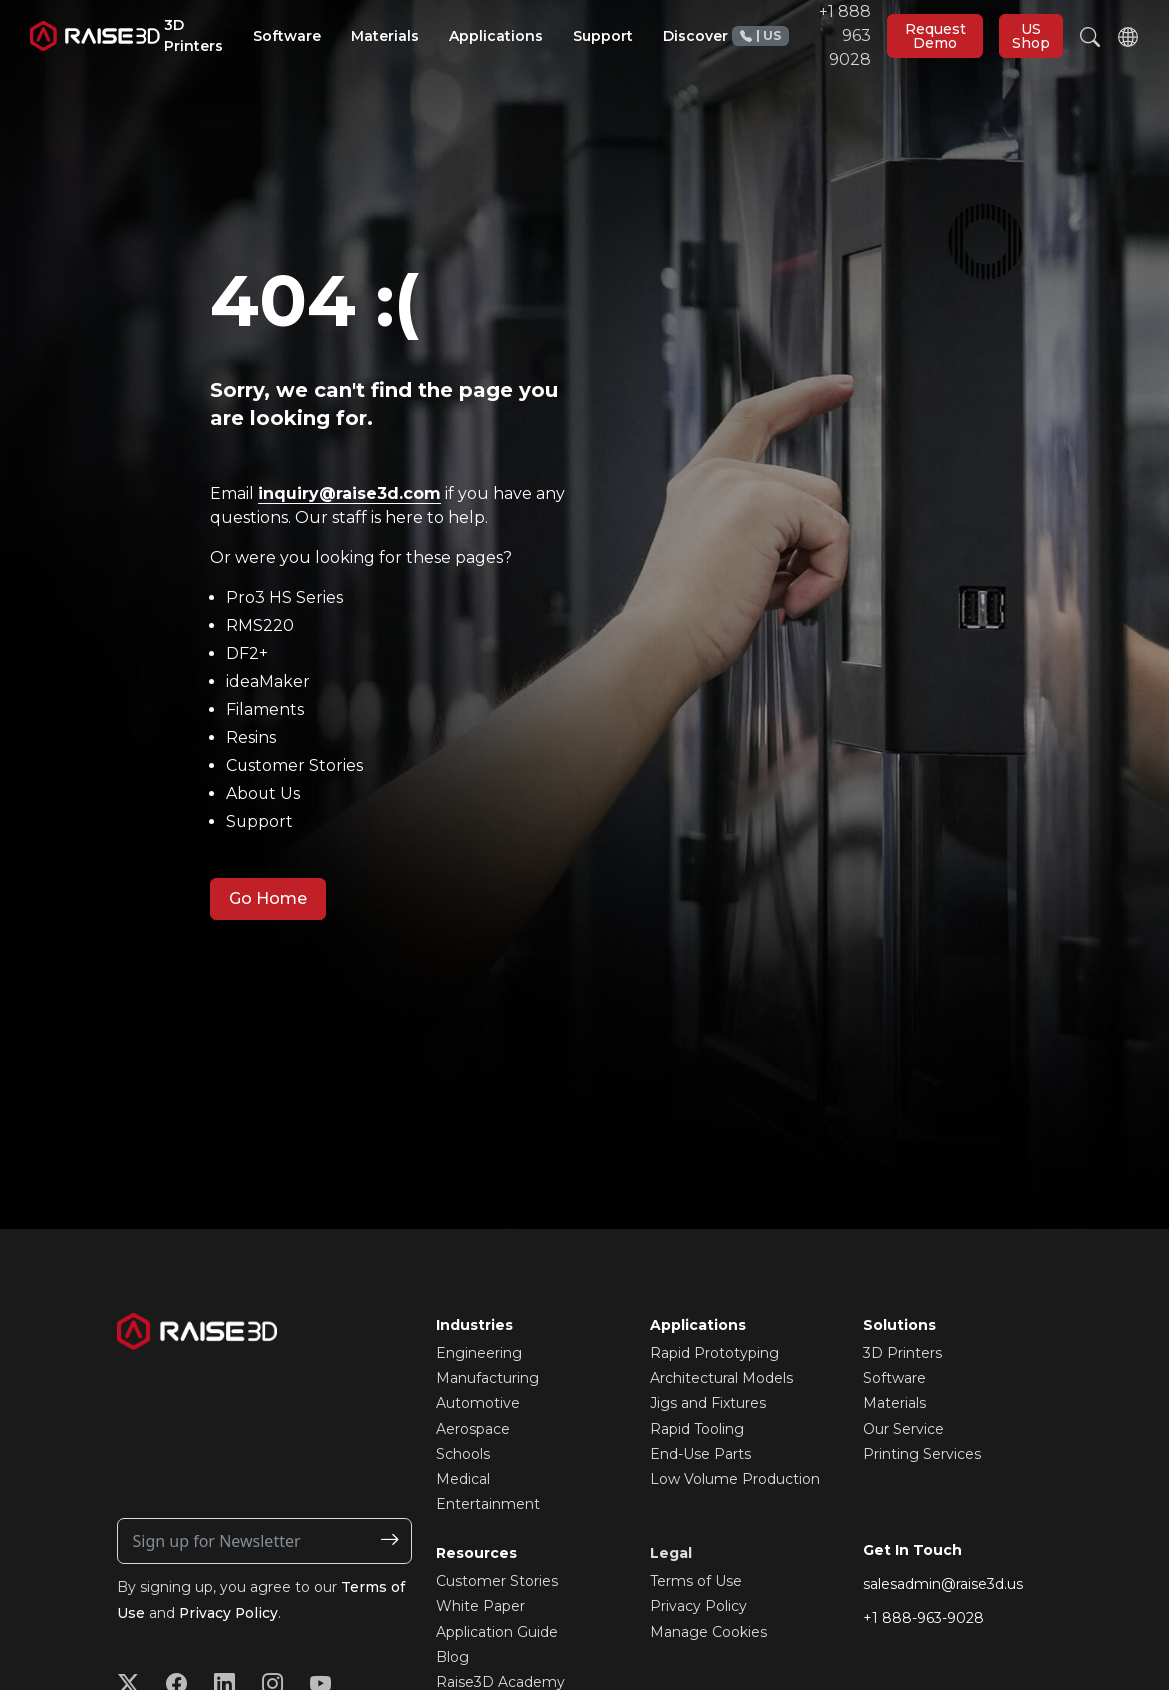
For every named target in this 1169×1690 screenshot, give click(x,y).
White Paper (480, 1606)
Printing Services (922, 1454)
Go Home (268, 898)
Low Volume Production (735, 1479)
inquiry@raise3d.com (349, 493)
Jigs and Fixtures (708, 1403)
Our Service (903, 1429)
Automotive (478, 1403)
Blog (452, 1657)
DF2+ (247, 653)
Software (894, 1378)
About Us (263, 793)
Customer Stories (295, 765)
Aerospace (473, 1429)
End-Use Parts (700, 1454)
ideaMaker (268, 681)
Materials (894, 1403)
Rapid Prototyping (714, 1353)
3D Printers (902, 1353)
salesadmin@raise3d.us (943, 1584)
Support (260, 821)
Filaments (265, 709)
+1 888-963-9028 (923, 1618)
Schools (463, 1454)
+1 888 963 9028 (801, 35)
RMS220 (260, 625)
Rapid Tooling (697, 1429)
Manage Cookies (708, 1632)
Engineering (479, 1353)
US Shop (1031, 36)
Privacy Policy (229, 1613)
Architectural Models (721, 1378)
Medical (463, 1479)
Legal (671, 1553)
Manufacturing (487, 1378)
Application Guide (497, 1632)
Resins (251, 737)
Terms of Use (696, 1581)
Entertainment (488, 1504)
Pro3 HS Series (284, 597)
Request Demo (935, 36)
